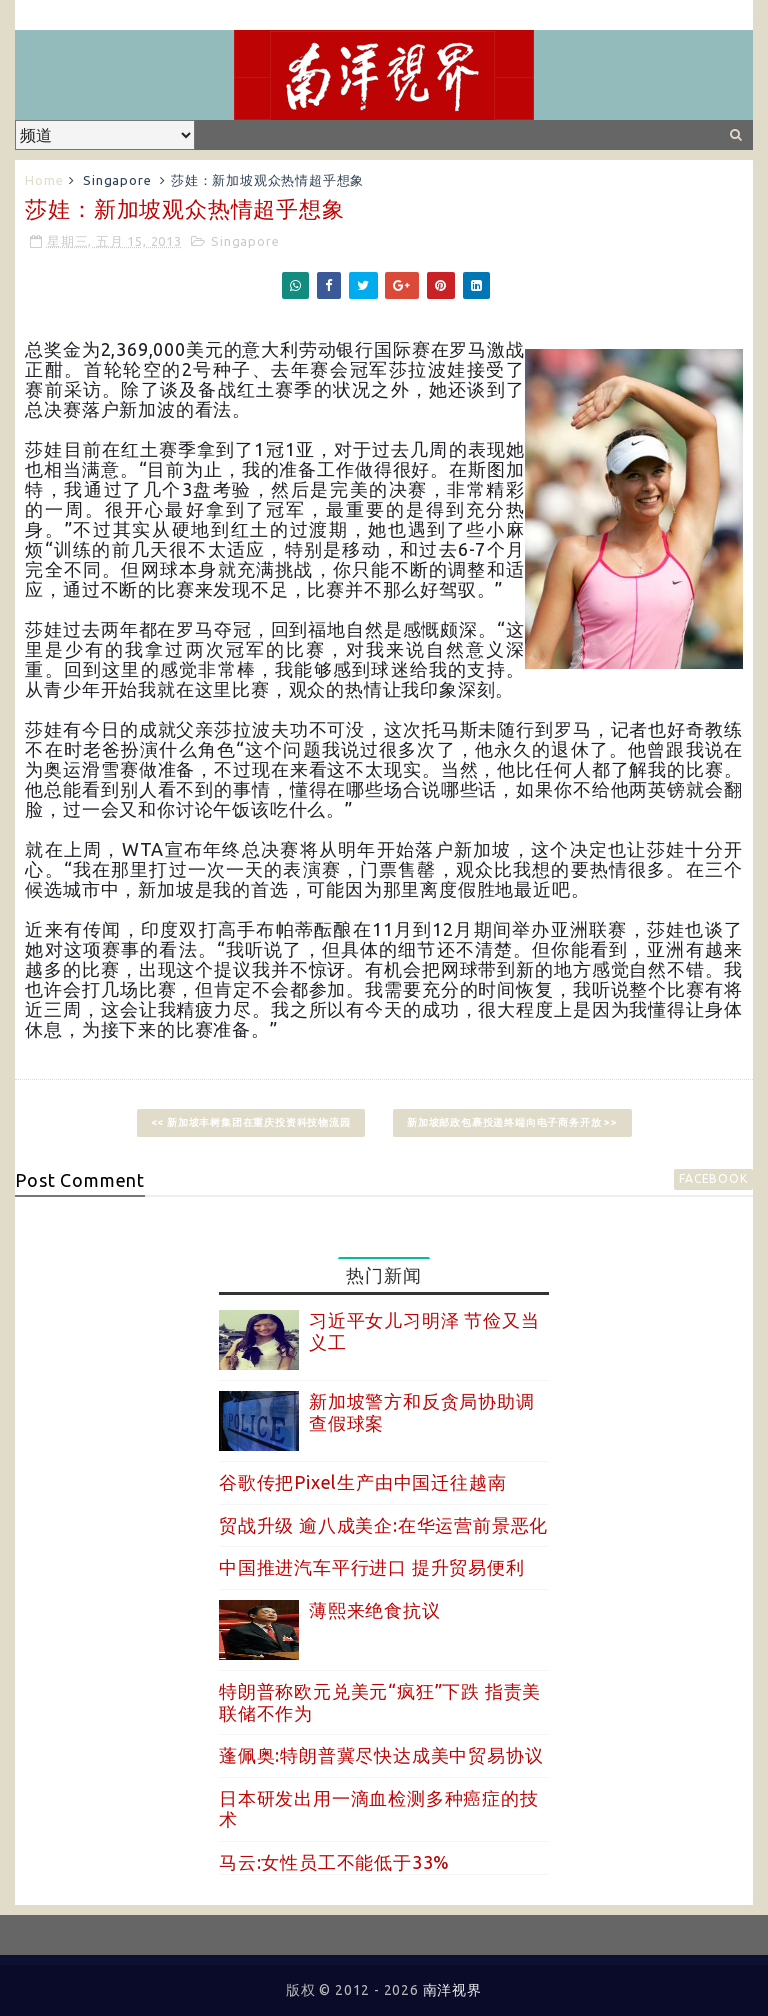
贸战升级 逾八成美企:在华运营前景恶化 (383, 1525)
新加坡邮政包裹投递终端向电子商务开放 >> (512, 1122)
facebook (713, 1178)
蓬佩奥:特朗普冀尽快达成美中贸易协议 (381, 1755)
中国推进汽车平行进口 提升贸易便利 (372, 1567)
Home (44, 180)
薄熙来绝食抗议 (375, 1610)
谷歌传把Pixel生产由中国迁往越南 (362, 1482)
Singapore (117, 180)
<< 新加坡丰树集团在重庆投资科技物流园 (251, 1122)
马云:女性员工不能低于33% (334, 1862)
